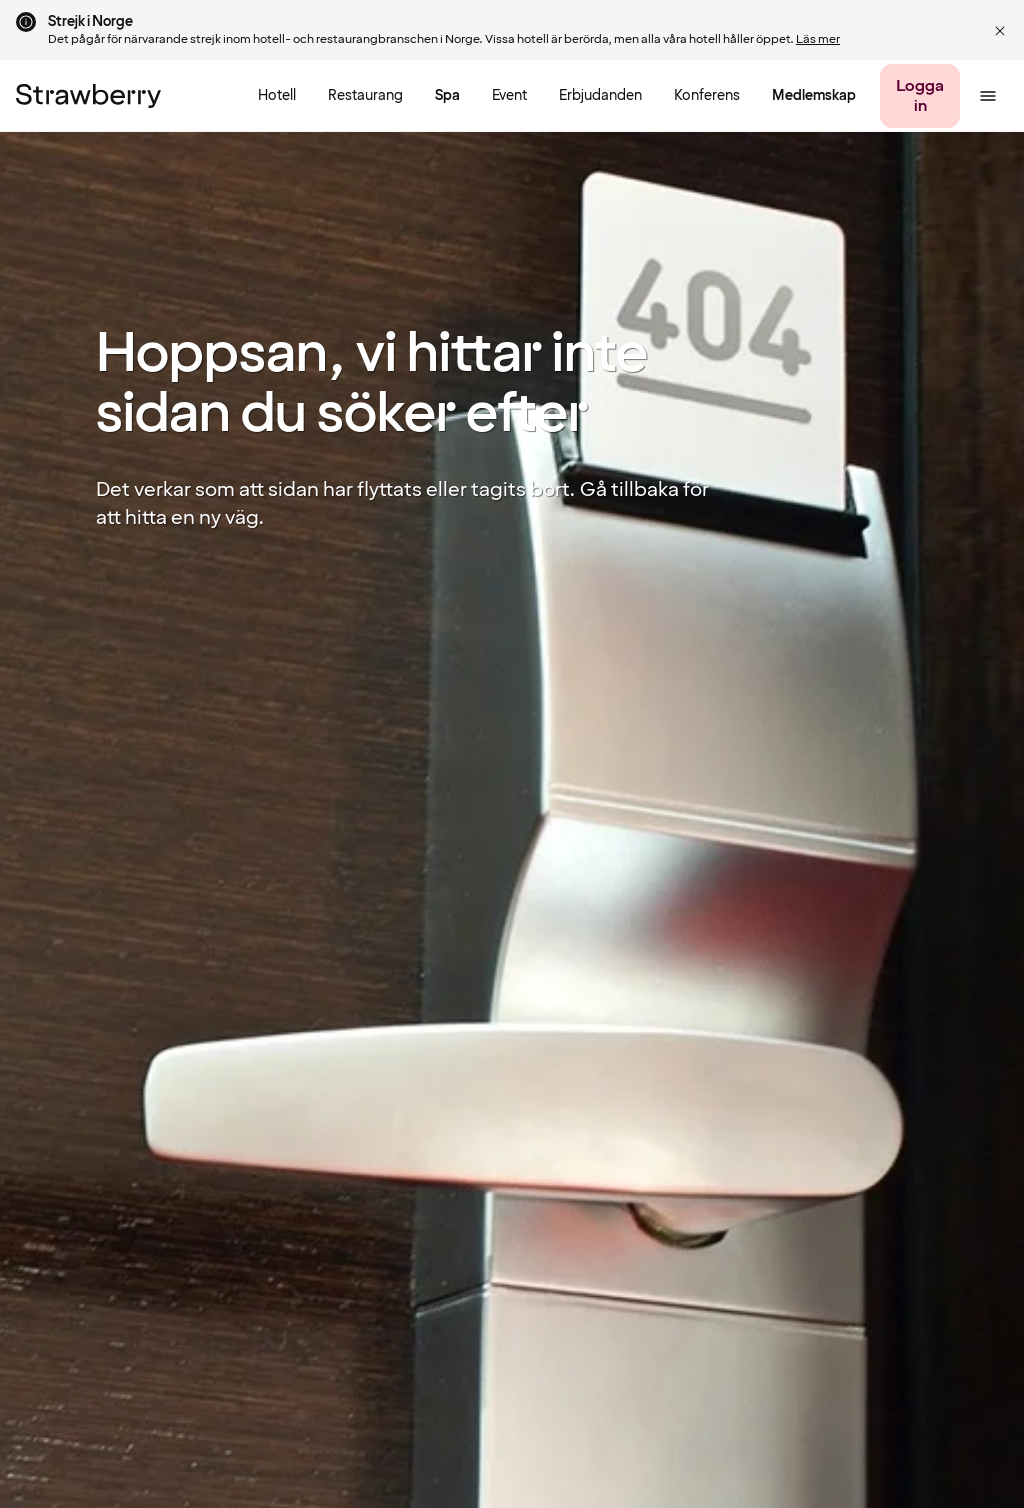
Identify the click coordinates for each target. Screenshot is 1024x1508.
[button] (1000, 31)
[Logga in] (920, 96)
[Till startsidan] (88, 96)
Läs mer (818, 39)
